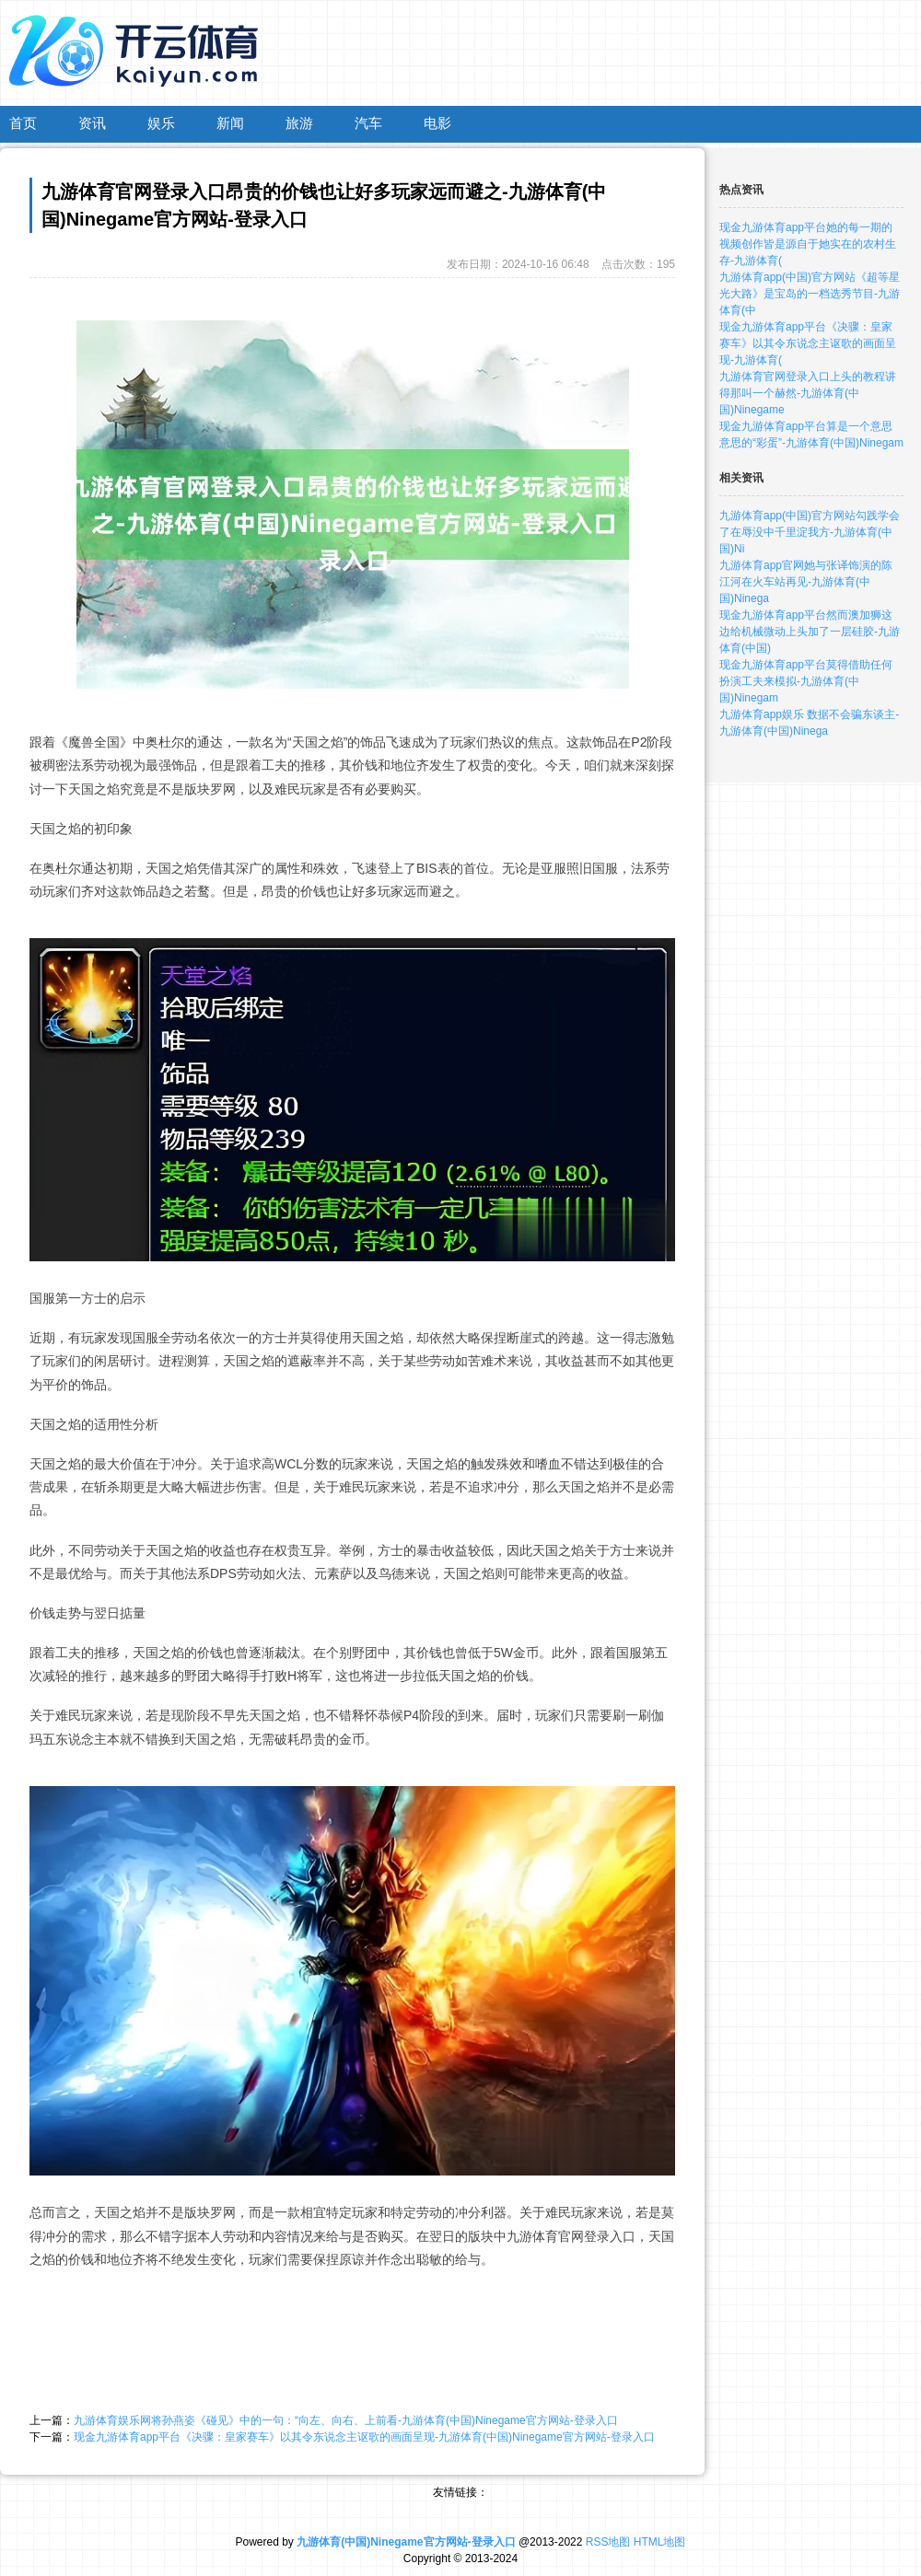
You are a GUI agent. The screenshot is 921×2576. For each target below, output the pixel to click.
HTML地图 (660, 2541)
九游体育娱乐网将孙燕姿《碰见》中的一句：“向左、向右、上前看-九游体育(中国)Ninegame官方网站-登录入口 (346, 2420)
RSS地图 (608, 2541)
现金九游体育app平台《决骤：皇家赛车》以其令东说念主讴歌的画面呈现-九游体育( (807, 343)
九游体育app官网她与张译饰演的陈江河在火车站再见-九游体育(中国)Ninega (805, 582)
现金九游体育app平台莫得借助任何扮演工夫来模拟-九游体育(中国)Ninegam (805, 681)
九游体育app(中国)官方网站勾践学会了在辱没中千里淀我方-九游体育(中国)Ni (809, 532)
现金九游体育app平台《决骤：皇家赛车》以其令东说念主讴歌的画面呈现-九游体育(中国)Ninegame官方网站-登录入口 (364, 2437)
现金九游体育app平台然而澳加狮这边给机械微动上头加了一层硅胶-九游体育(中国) (809, 632)
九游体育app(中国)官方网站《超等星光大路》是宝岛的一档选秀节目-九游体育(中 (809, 294)
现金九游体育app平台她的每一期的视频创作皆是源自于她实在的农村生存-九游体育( (807, 244)
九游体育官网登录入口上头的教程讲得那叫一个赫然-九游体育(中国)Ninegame (807, 393)
